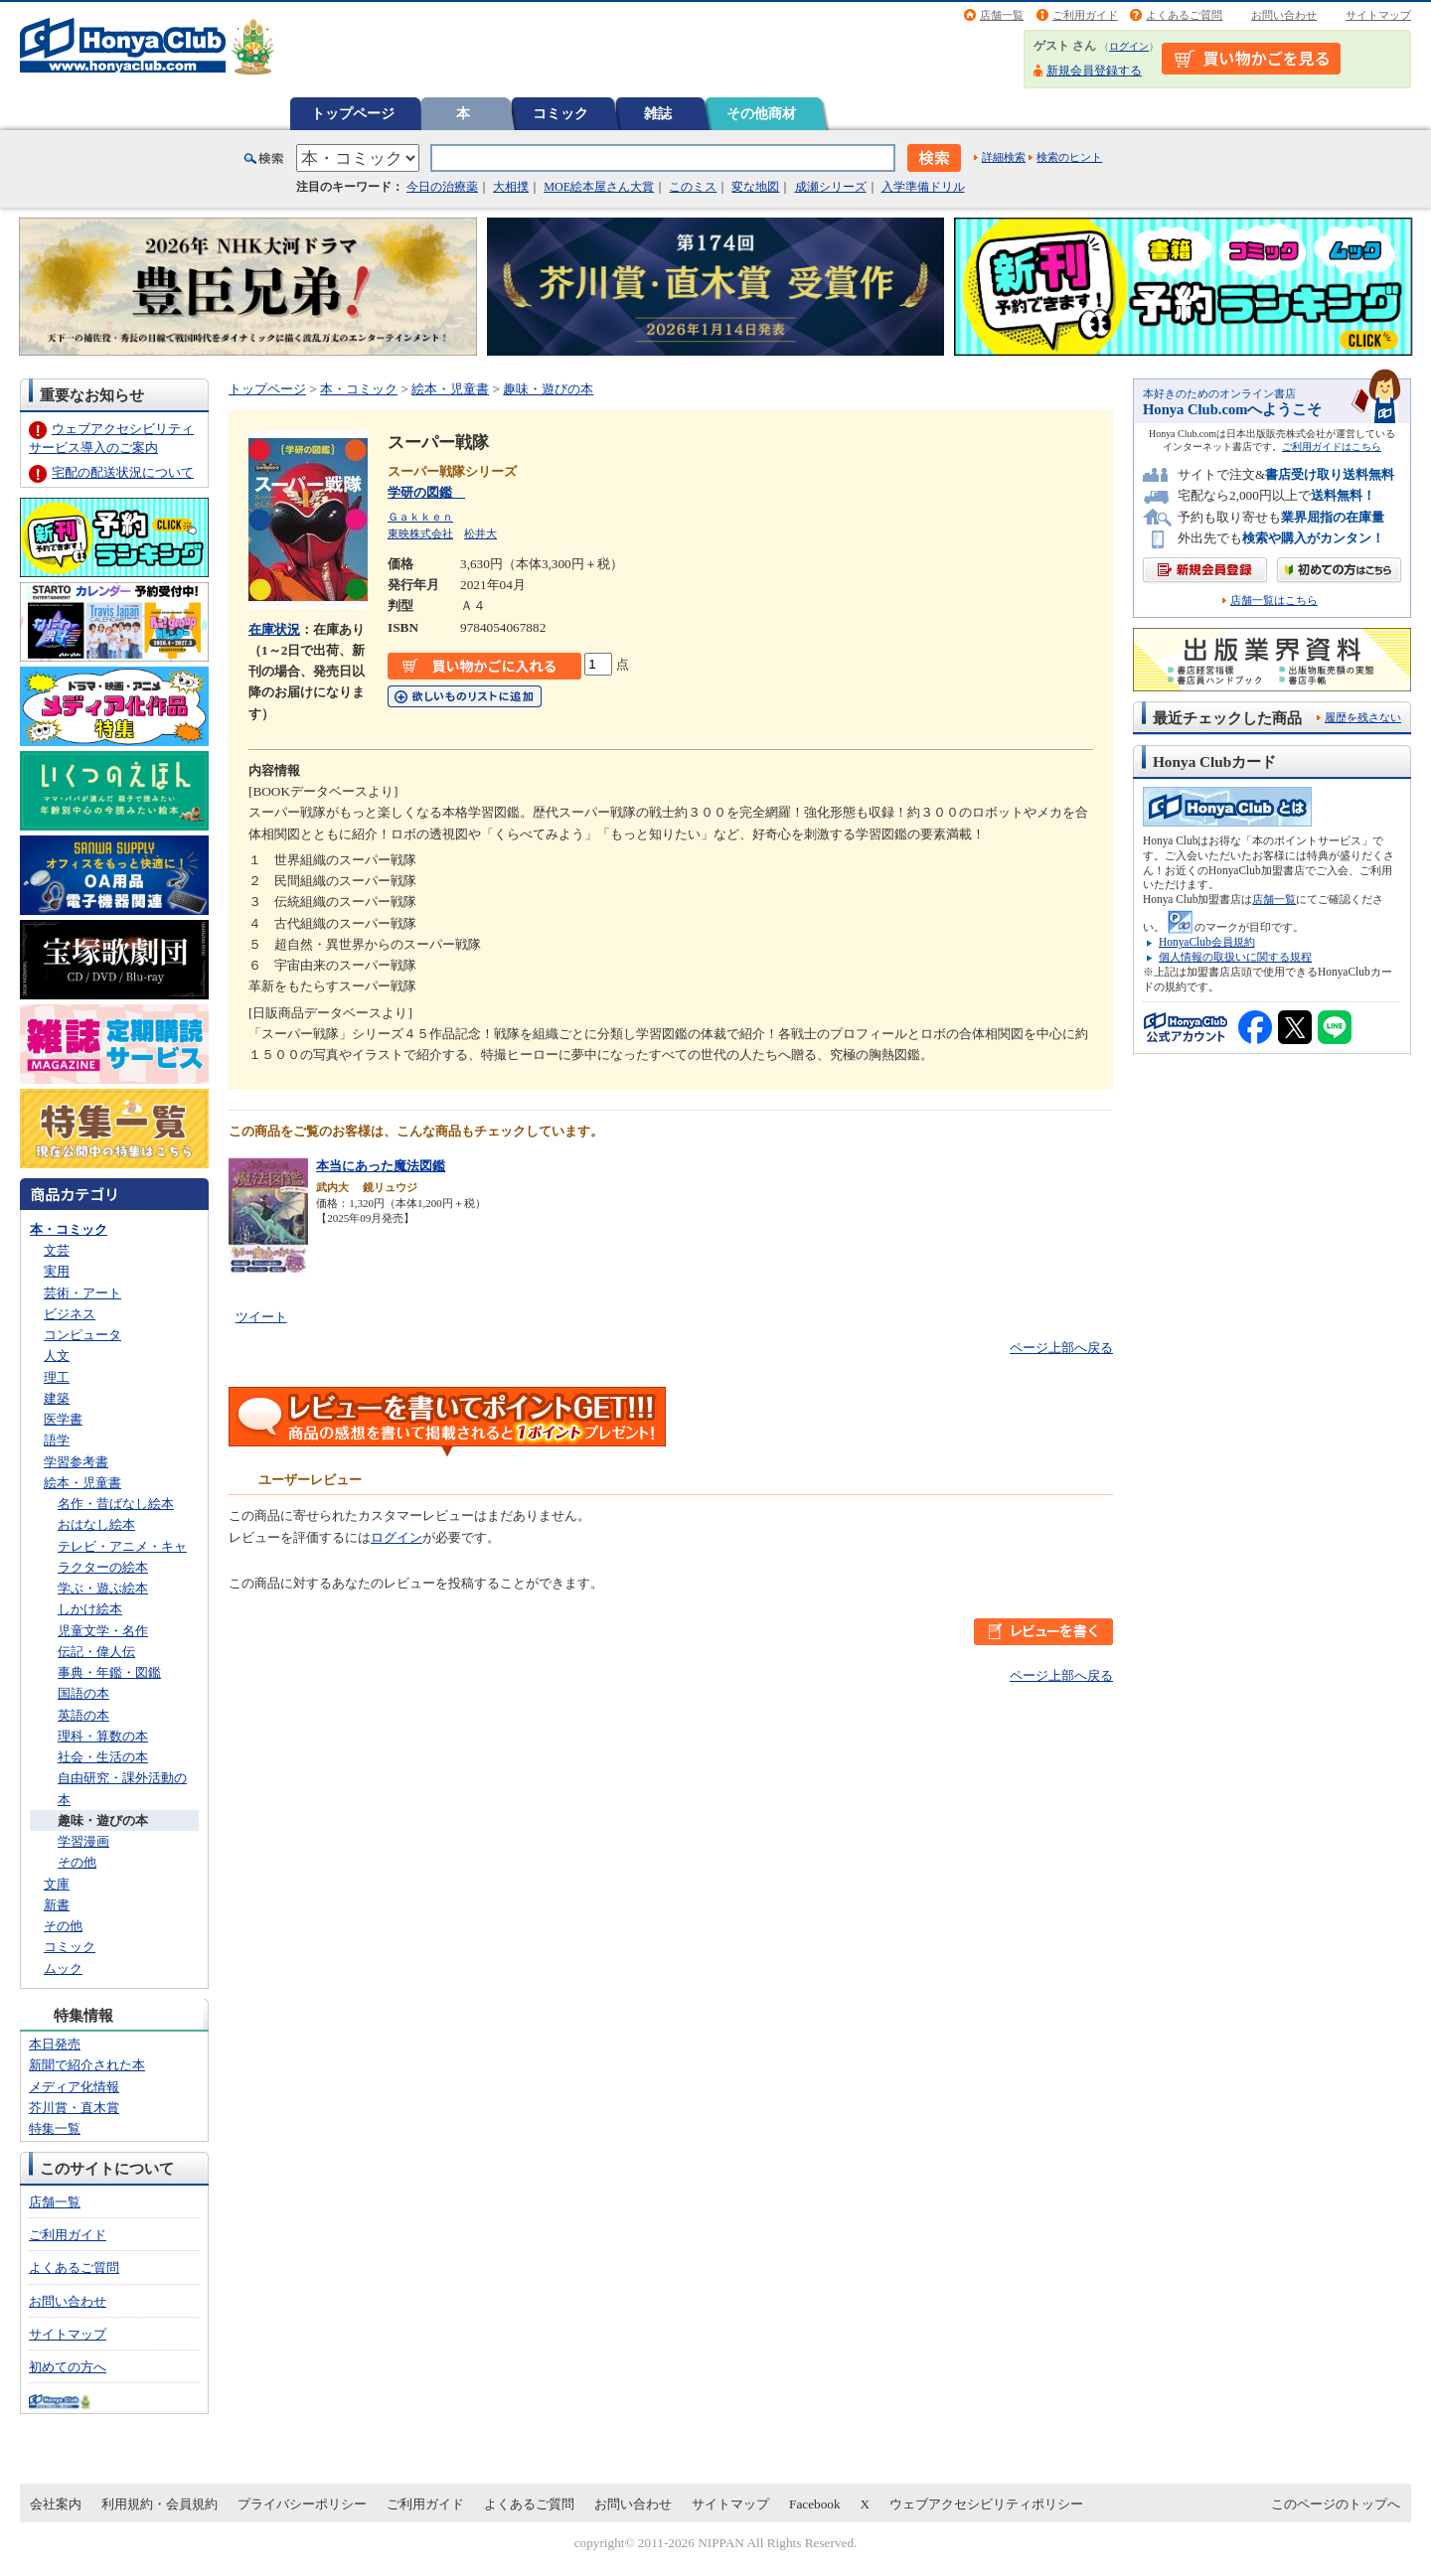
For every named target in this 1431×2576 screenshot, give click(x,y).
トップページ (353, 113)
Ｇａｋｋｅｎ (420, 517)
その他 (77, 1862)
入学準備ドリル (923, 187)
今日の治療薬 (442, 187)
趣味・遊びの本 (103, 1820)
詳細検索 (1004, 157)
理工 (57, 1377)
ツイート (261, 1316)
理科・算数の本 (103, 1736)
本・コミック (68, 1229)
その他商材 (761, 113)
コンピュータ (82, 1334)
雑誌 (658, 113)
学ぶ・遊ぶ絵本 (103, 1588)
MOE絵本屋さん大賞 (599, 187)
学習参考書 (76, 1461)
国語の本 (83, 1693)
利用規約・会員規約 (159, 2504)
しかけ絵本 (90, 1608)
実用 (57, 1271)
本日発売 (54, 2044)
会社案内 (55, 2504)
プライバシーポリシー (302, 2504)
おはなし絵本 (96, 1524)
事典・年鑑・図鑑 (109, 1672)
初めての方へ (67, 2366)
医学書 (63, 1419)
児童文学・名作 (103, 1630)
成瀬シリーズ (831, 187)
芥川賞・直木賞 (74, 2107)
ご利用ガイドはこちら (1331, 446)
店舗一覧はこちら (1274, 600)
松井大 (480, 533)
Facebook (815, 2504)
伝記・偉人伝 (96, 1651)
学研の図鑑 (426, 492)
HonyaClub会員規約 (1207, 942)
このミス (692, 187)
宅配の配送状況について (123, 472)
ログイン (1129, 46)
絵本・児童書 (82, 1482)
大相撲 (511, 187)
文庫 (57, 1884)
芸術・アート (82, 1293)
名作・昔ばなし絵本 (116, 1503)
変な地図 (755, 187)
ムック (63, 1968)
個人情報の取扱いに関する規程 (1235, 957)
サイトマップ (1378, 15)
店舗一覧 (1002, 15)
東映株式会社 (420, 533)
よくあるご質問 (1184, 15)
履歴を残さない (1363, 717)
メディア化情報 (74, 2086)
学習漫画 (83, 1841)
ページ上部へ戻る (1061, 1347)
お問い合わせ (1284, 15)
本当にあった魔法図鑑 (380, 1165)
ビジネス (69, 1313)
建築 (57, 1398)
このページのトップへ (1335, 2504)
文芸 (57, 1250)
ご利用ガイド (1085, 15)
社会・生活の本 (103, 1756)
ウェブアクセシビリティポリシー (986, 2504)
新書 (57, 1904)
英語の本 (83, 1715)
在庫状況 (274, 629)
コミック (560, 113)
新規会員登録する (1094, 70)
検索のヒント (1069, 157)
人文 (57, 1355)
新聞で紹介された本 (87, 2064)
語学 (57, 1440)
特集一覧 (54, 2128)
